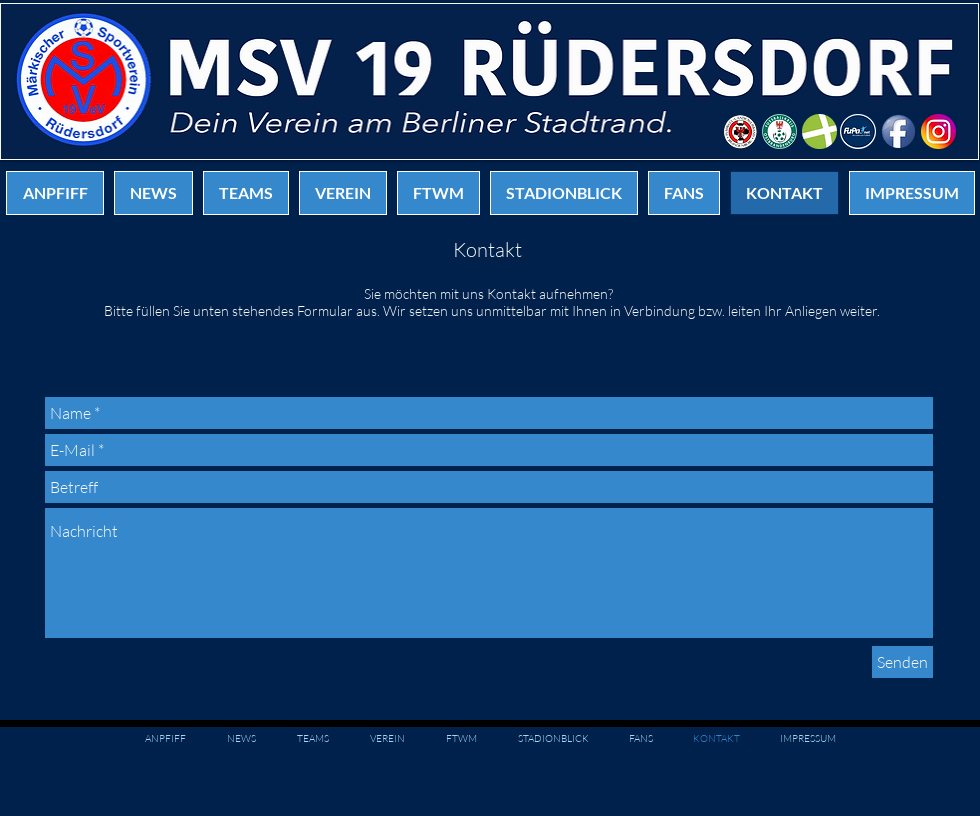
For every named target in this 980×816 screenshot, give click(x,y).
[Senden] (902, 662)
